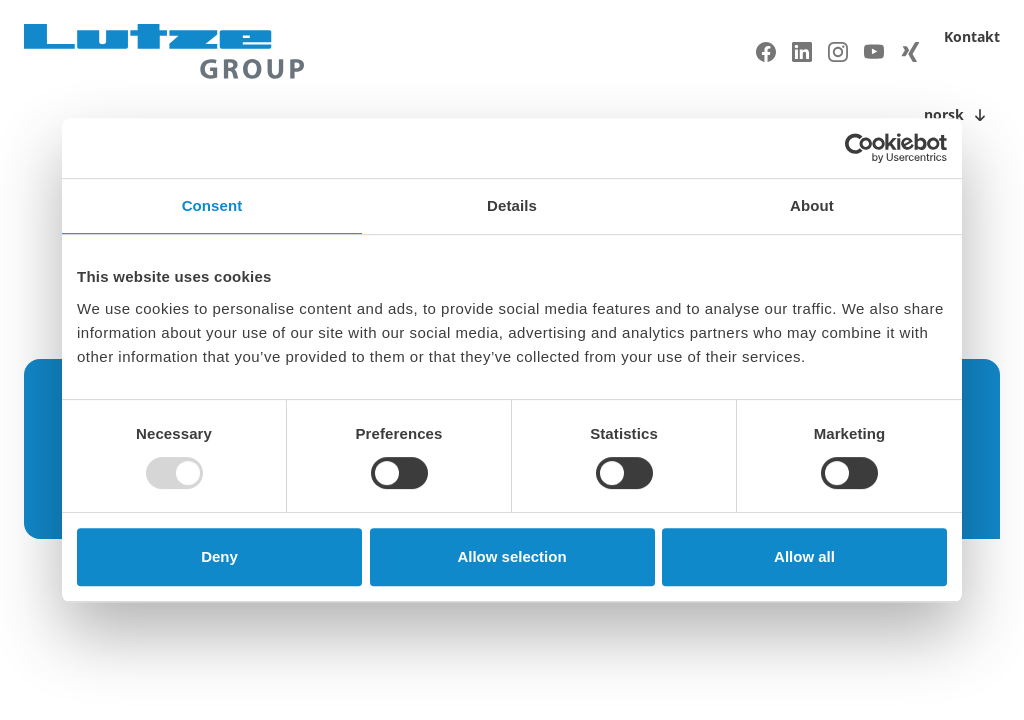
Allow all (804, 556)
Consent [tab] (212, 205)
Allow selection (511, 556)
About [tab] (812, 205)
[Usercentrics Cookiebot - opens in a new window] (859, 148)
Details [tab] (512, 205)
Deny (219, 556)
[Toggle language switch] (958, 115)
